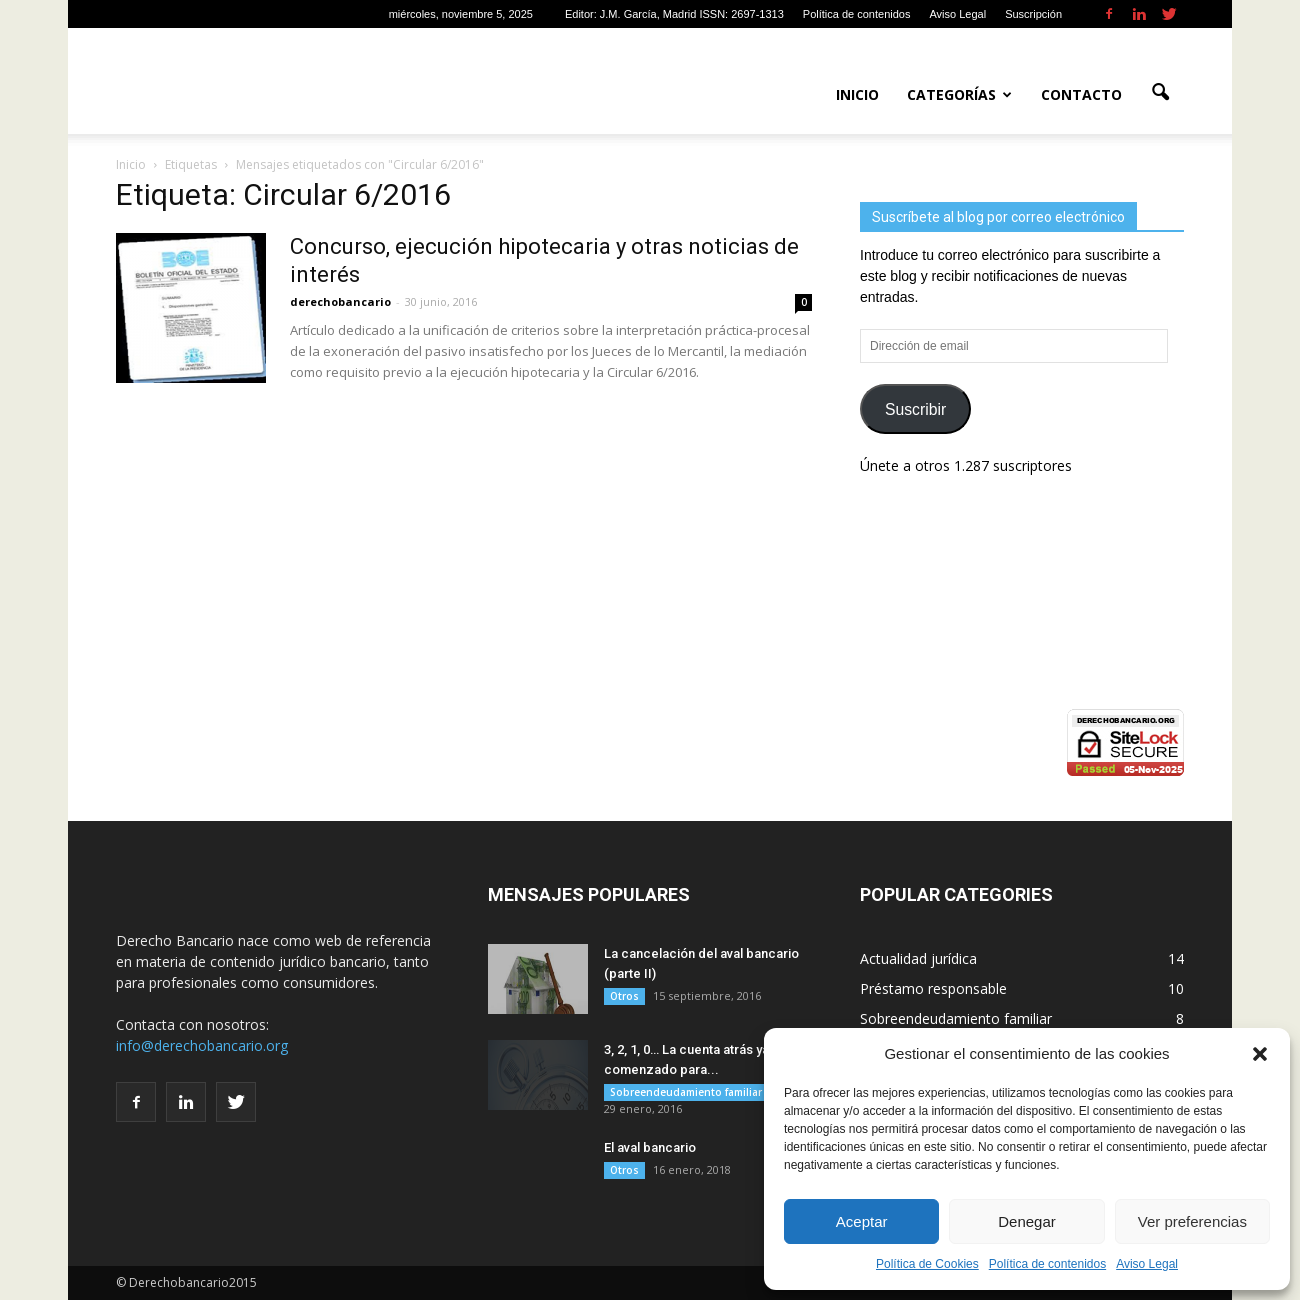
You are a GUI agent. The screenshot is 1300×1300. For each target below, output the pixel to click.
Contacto (1081, 94)
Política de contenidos (1047, 1264)
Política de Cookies (927, 1264)
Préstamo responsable (933, 988)
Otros (624, 996)
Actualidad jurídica (918, 958)
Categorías (959, 94)
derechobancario (340, 301)
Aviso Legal (1147, 1264)
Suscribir (915, 409)
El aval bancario (650, 1147)
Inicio (857, 94)
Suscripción (1033, 14)
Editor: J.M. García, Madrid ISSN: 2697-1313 (674, 14)
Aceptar (862, 1221)
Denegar (1027, 1221)
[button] (1260, 1054)
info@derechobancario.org (202, 1045)
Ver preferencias (1192, 1221)
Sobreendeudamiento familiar (686, 1092)
